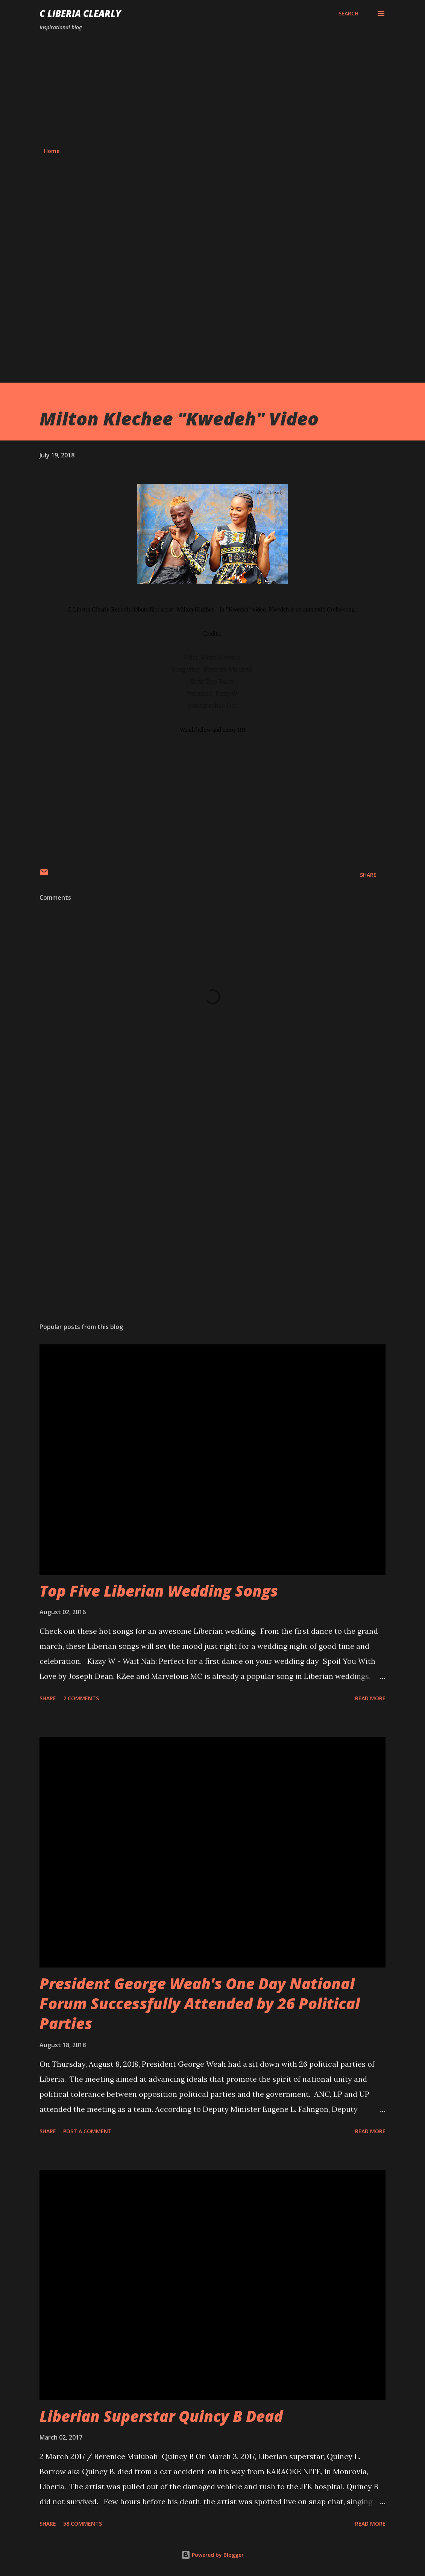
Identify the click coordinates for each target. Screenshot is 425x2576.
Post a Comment (87, 2131)
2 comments (81, 1698)
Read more (370, 1698)
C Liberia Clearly (80, 13)
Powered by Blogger (212, 2554)
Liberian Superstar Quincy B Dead (161, 2416)
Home (51, 150)
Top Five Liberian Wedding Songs (158, 1590)
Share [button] (368, 874)
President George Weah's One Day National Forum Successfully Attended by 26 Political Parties (199, 2003)
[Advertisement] (212, 89)
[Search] (348, 13)
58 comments (82, 2523)
